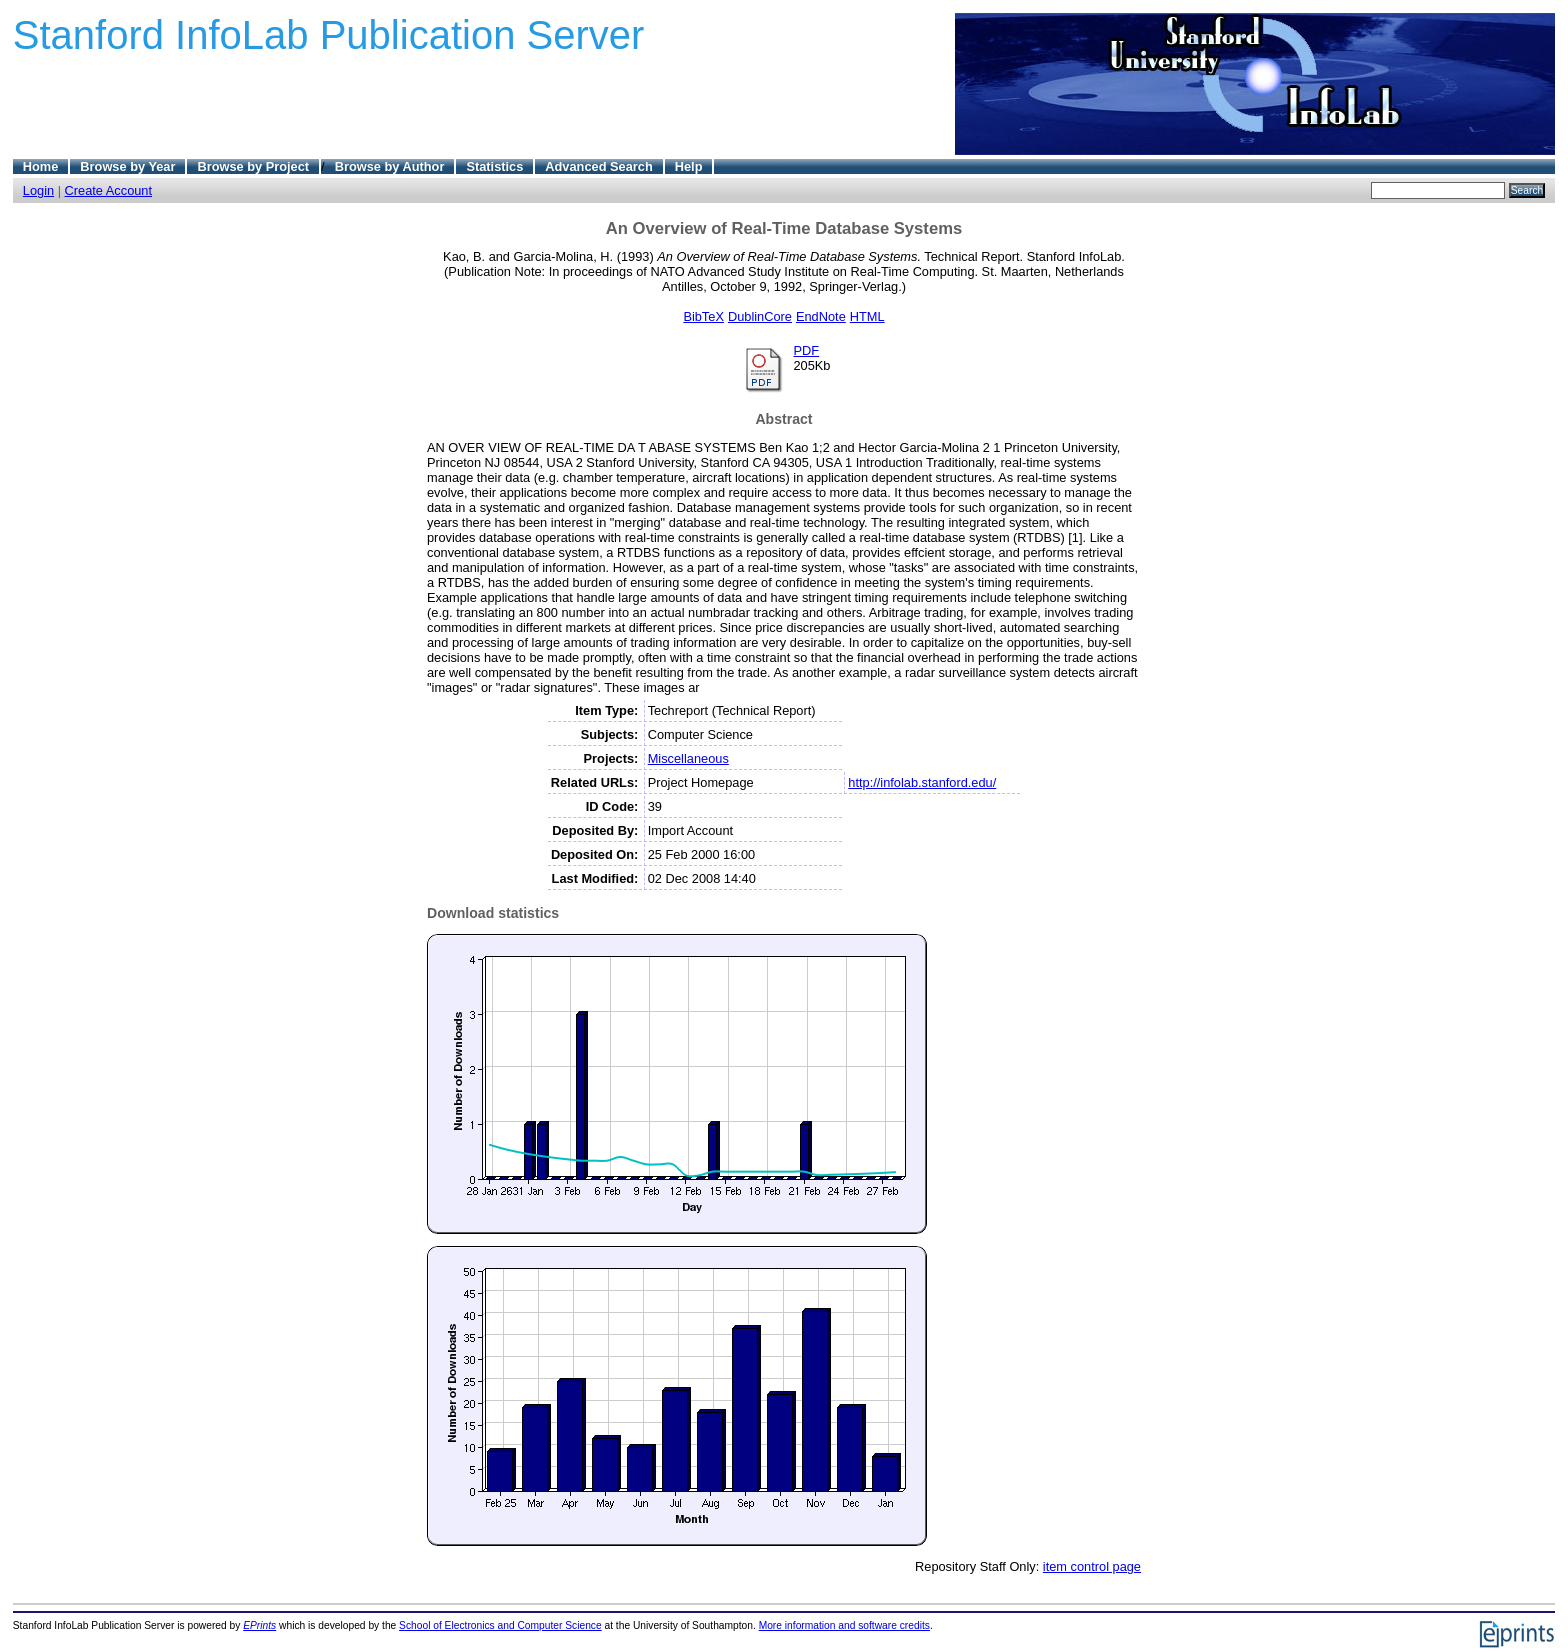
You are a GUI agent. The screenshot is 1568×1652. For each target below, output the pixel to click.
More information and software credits (844, 1625)
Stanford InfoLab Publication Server (329, 35)
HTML (867, 316)
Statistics (494, 166)
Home (41, 166)
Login (38, 190)
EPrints (259, 1625)
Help (689, 166)
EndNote (821, 316)
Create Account (109, 190)
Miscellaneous (688, 758)
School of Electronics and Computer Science (500, 1625)
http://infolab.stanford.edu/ (922, 782)
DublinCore (760, 316)
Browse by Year (127, 166)
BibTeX (703, 316)
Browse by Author (390, 166)
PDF (806, 350)
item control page (1092, 1566)
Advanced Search (598, 166)
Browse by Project (253, 166)
